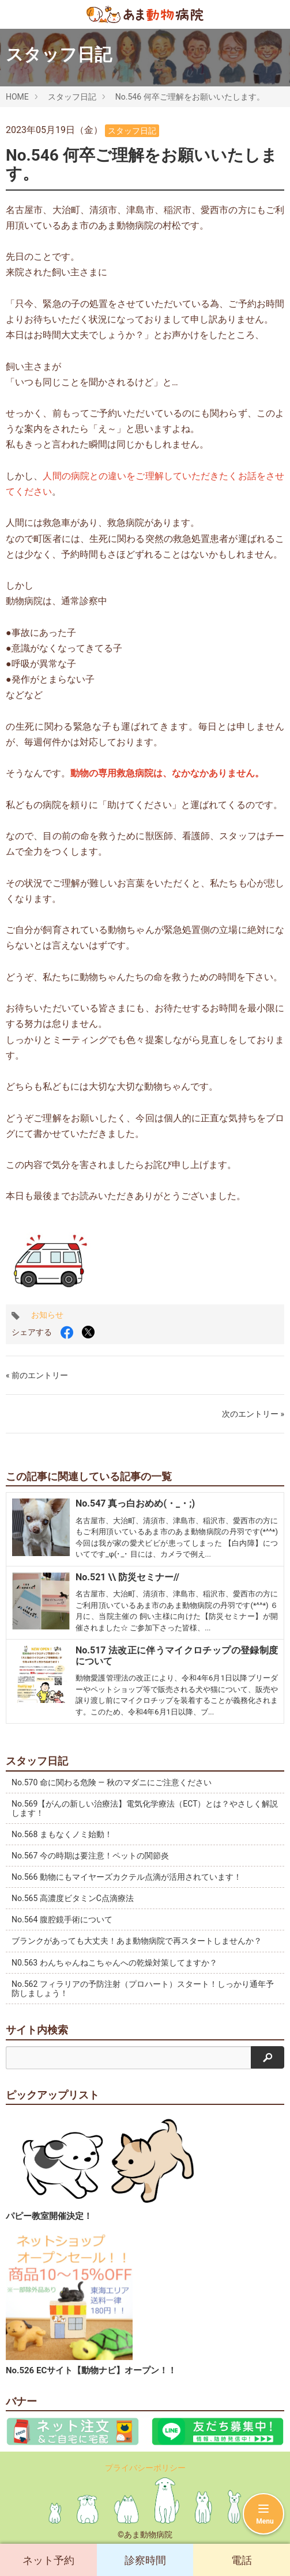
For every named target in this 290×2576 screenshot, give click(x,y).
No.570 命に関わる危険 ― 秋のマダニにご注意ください (112, 1782)
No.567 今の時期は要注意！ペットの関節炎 (90, 1855)
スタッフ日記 (72, 96)
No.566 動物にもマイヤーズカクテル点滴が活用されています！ (127, 1876)
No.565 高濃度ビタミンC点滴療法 (73, 1898)
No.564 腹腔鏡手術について (62, 1919)
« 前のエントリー (37, 1375)
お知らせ (47, 1314)
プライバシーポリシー (145, 2467)
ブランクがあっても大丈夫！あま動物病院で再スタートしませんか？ (137, 1940)
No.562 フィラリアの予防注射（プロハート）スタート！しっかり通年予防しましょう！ (143, 1988)
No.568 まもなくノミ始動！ (62, 1834)
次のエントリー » (253, 1413)
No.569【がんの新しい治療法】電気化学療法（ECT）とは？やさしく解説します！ (145, 1808)
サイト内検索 (37, 2030)
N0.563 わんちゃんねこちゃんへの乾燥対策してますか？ (114, 1962)
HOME (17, 96)
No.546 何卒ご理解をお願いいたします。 (190, 96)
